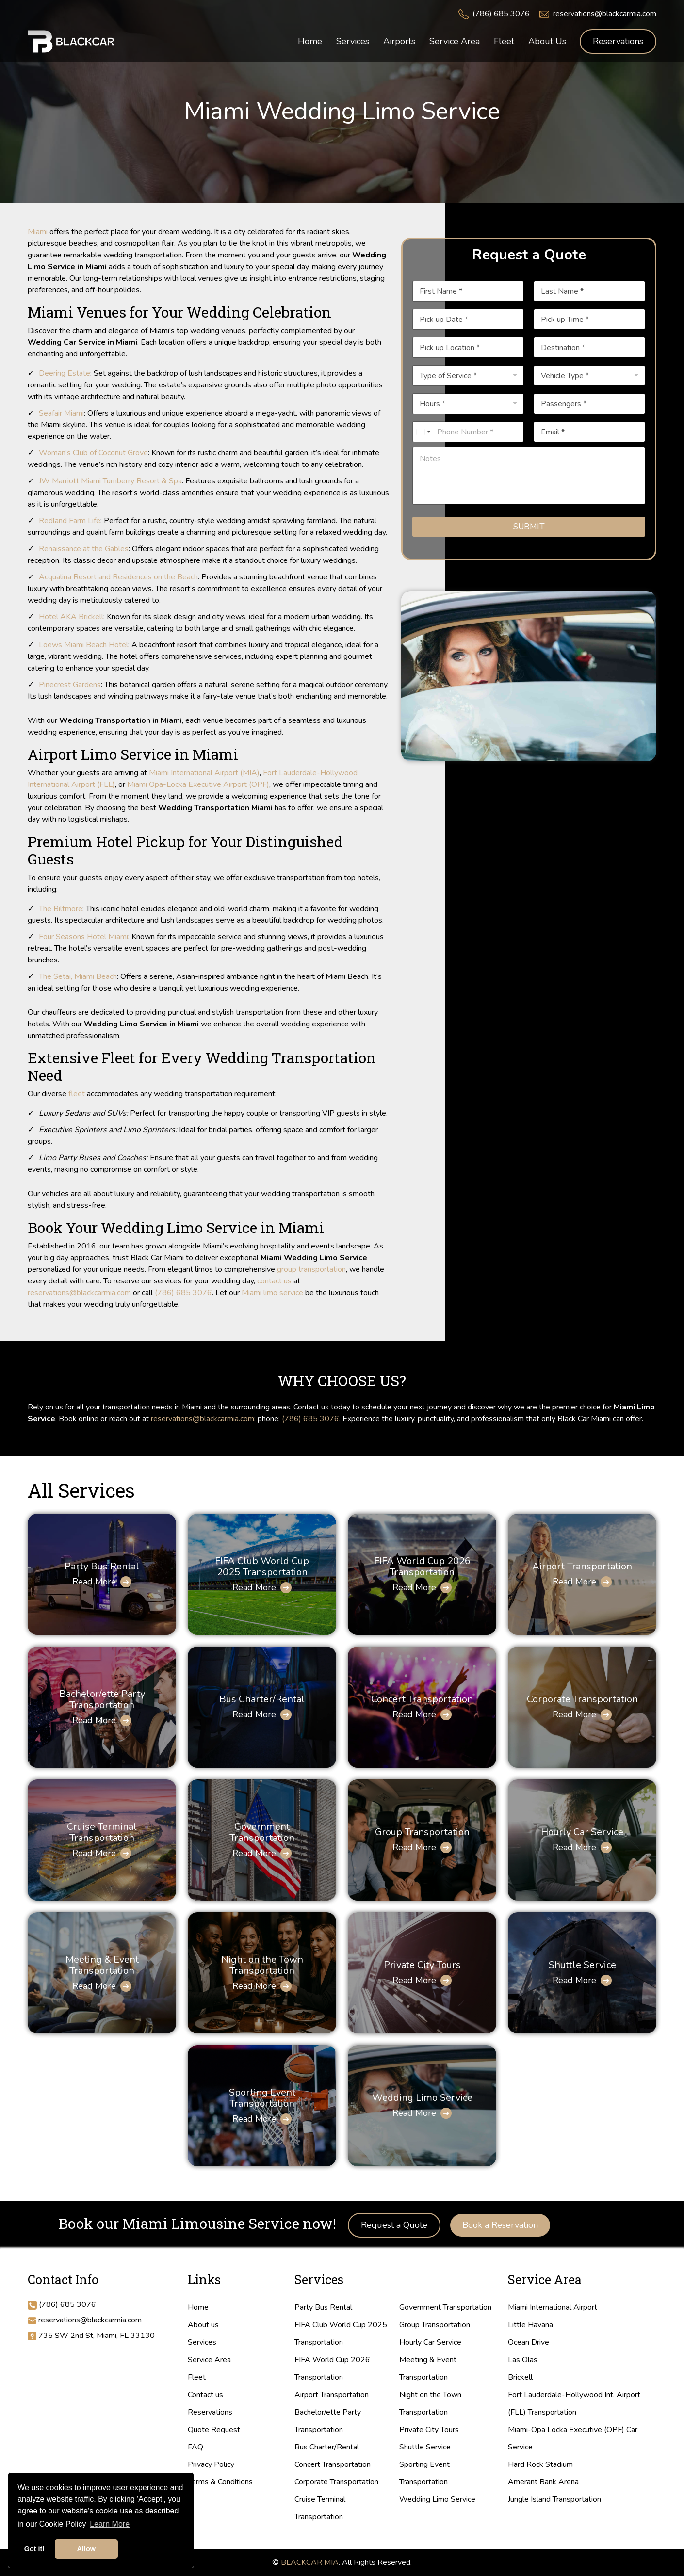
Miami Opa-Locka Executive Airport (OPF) (198, 784)
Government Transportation (261, 1832)
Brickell (520, 2377)
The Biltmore (60, 908)
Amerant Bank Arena (543, 2482)
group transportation (311, 1269)
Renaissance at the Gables (84, 549)
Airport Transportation (582, 1566)
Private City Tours (422, 1964)
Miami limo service (272, 1292)
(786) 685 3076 (501, 13)
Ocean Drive (528, 2342)
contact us (274, 1281)
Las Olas (522, 2359)
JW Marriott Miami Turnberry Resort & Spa (110, 481)
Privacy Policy (211, 2464)
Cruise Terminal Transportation (102, 1832)
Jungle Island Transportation (554, 2499)
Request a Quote (394, 2225)
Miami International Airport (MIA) (204, 773)
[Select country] (423, 431)
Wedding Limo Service (422, 2097)
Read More (94, 1581)
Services (202, 2342)
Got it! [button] (34, 2549)
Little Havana (530, 2325)
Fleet (197, 2377)
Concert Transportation (422, 1699)
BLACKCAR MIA (310, 2562)
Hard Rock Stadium (540, 2464)
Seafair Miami (61, 413)
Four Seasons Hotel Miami (83, 936)
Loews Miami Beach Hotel (83, 645)
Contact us (205, 2394)
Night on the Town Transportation (262, 1965)
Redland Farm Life (69, 520)
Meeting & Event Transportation (102, 1965)
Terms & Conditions (220, 2482)
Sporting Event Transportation (262, 2098)
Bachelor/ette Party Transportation (102, 1699)
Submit (529, 526)
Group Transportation (422, 1832)
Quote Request (214, 2429)
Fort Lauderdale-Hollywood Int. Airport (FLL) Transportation (574, 2403)
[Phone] (468, 431)
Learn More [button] (110, 2524)
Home (198, 2307)
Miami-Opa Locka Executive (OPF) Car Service (572, 2438)
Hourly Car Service (582, 1832)
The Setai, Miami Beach (78, 976)
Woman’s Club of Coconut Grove (93, 453)
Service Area (209, 2359)
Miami (38, 231)
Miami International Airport (552, 2307)
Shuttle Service (582, 1964)
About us (203, 2325)
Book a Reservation (500, 2225)
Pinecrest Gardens (70, 684)
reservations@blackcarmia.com (604, 13)
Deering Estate (64, 373)
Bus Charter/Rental (262, 1699)
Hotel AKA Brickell (71, 616)
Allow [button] (86, 2549)
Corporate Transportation (582, 1699)
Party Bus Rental (102, 1566)
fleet (76, 1093)
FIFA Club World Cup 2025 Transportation (262, 1566)
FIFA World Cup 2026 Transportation (422, 1566)
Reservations (618, 41)
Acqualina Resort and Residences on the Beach (118, 577)
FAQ (195, 2447)
